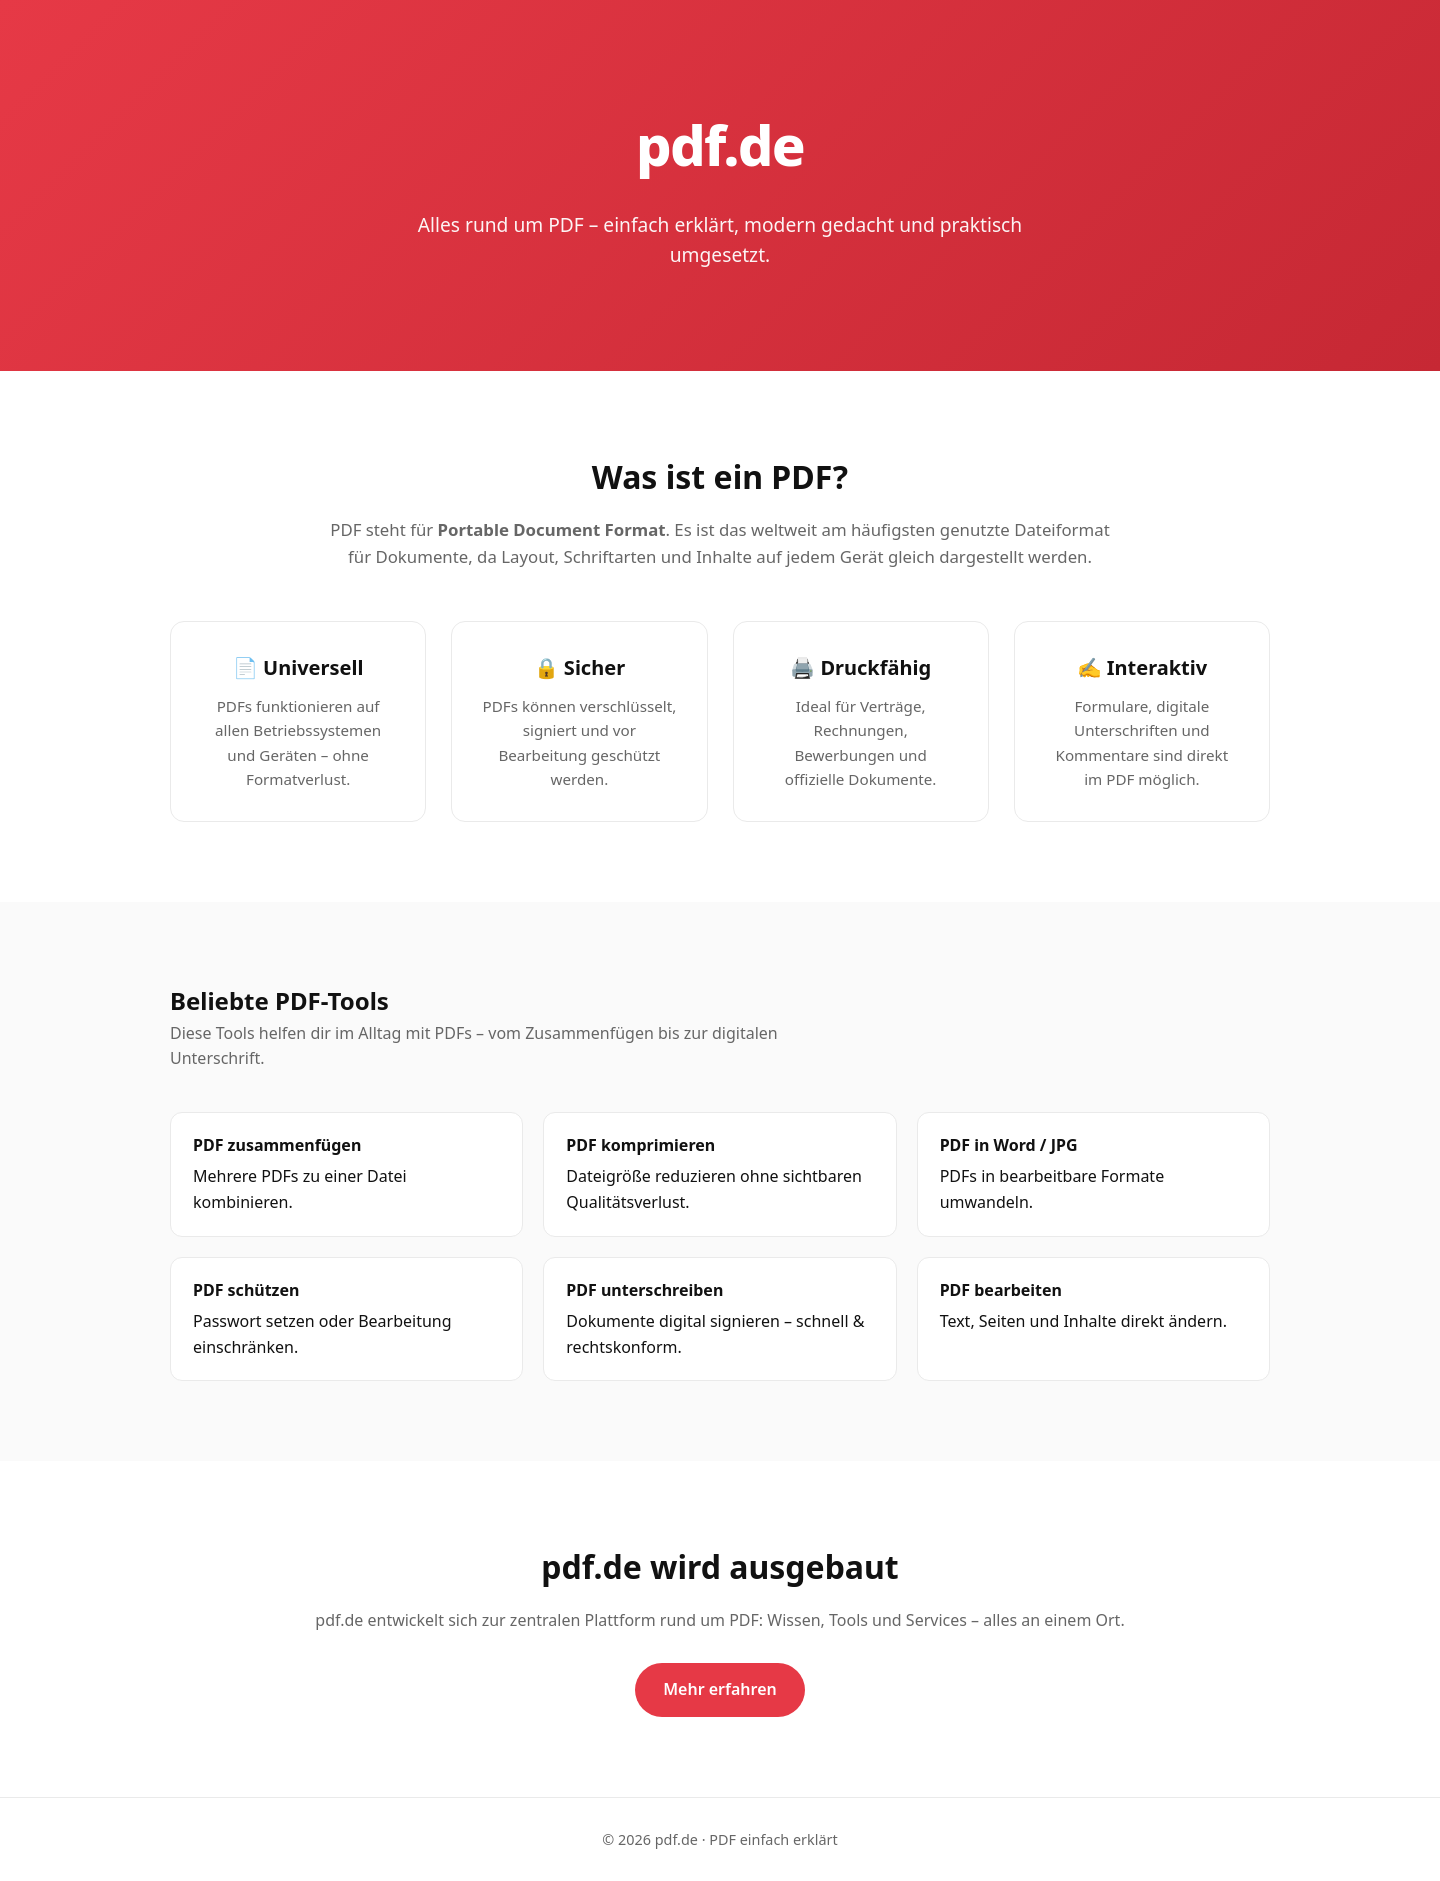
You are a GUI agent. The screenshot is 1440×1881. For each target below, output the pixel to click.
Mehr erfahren (720, 1689)
